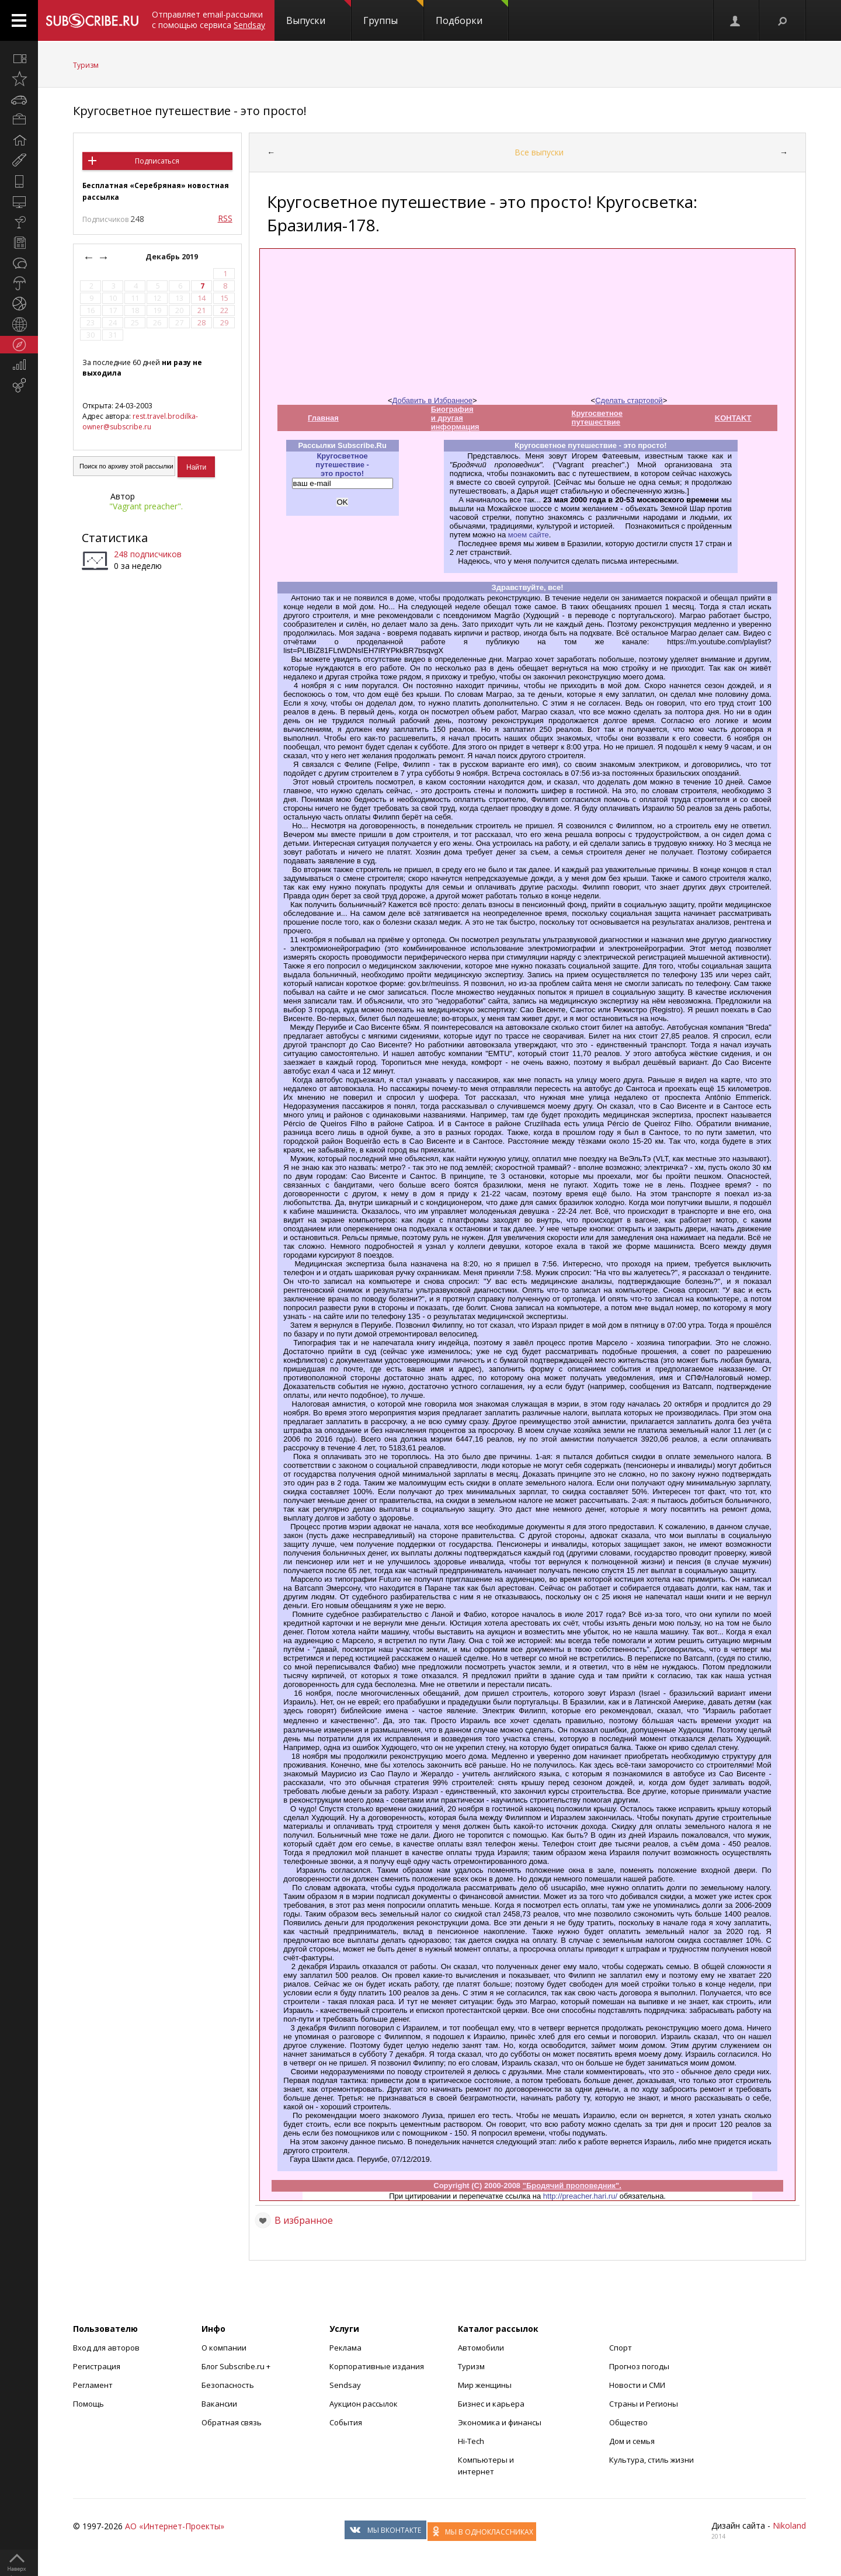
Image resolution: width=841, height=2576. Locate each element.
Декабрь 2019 (172, 257)
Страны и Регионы (643, 2403)
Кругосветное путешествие (597, 417)
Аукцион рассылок (363, 2403)
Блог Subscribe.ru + (236, 2366)
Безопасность (227, 2385)
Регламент (93, 2385)
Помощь (88, 2403)
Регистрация (96, 2366)
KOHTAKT (733, 418)
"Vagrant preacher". (146, 506)
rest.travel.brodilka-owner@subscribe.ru (140, 421)
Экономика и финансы (499, 2422)
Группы (393, 13)
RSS (225, 218)
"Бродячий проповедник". (572, 2185)
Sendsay (345, 2385)
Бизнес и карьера (491, 2403)
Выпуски (318, 13)
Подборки (472, 13)
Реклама (345, 2347)
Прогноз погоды (639, 2366)
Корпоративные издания (376, 2366)
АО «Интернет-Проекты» (174, 2526)
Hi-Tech (471, 2441)
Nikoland (789, 2525)
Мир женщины (485, 2385)
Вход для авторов (106, 2347)
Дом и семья (632, 2441)
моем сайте (528, 534)
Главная (323, 418)
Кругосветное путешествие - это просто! (190, 111)
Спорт (620, 2347)
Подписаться (157, 161)
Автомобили (481, 2347)
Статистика (115, 538)
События (345, 2422)
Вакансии (219, 2403)
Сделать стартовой (628, 400)
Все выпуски (539, 152)
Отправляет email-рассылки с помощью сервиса (208, 19)
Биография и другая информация (455, 418)
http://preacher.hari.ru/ (580, 2196)
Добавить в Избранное (432, 400)
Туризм (86, 65)
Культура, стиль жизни (651, 2460)
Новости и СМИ (637, 2385)
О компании (223, 2347)
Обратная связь (231, 2422)
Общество (628, 2422)
